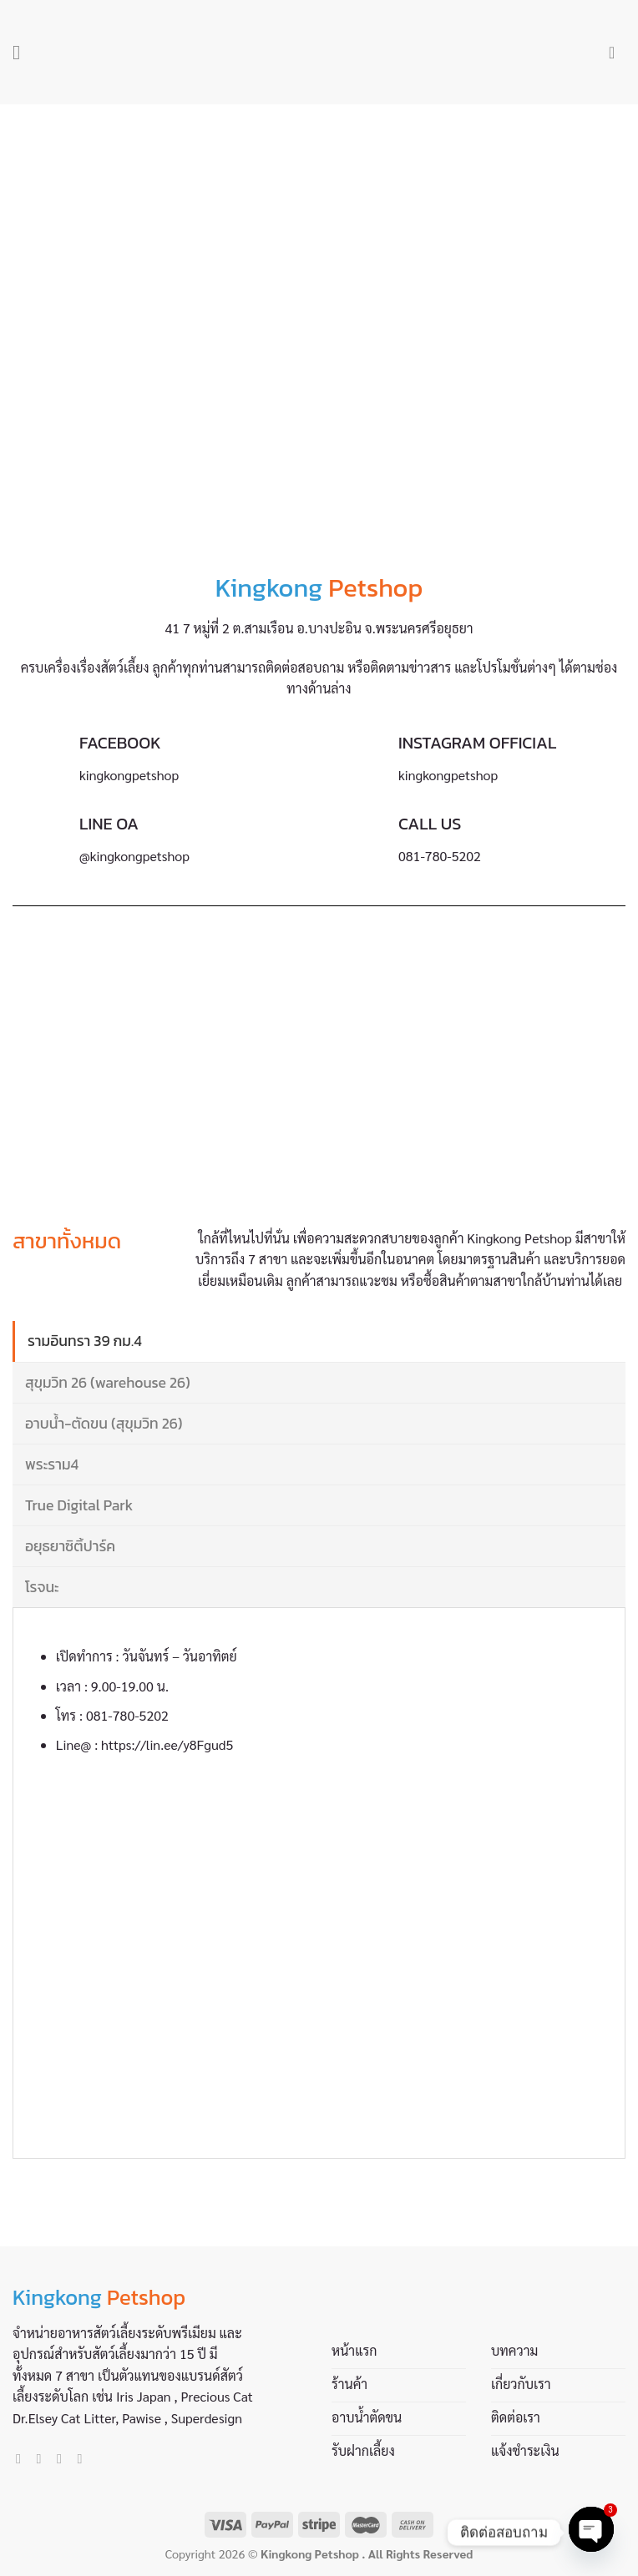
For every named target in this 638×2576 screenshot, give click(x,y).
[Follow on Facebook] (22, 2458)
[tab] (319, 1341)
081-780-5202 (127, 1715)
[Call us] (83, 2458)
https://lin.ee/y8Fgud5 (167, 1744)
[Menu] (23, 52)
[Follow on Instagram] (43, 2458)
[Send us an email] (63, 2458)
